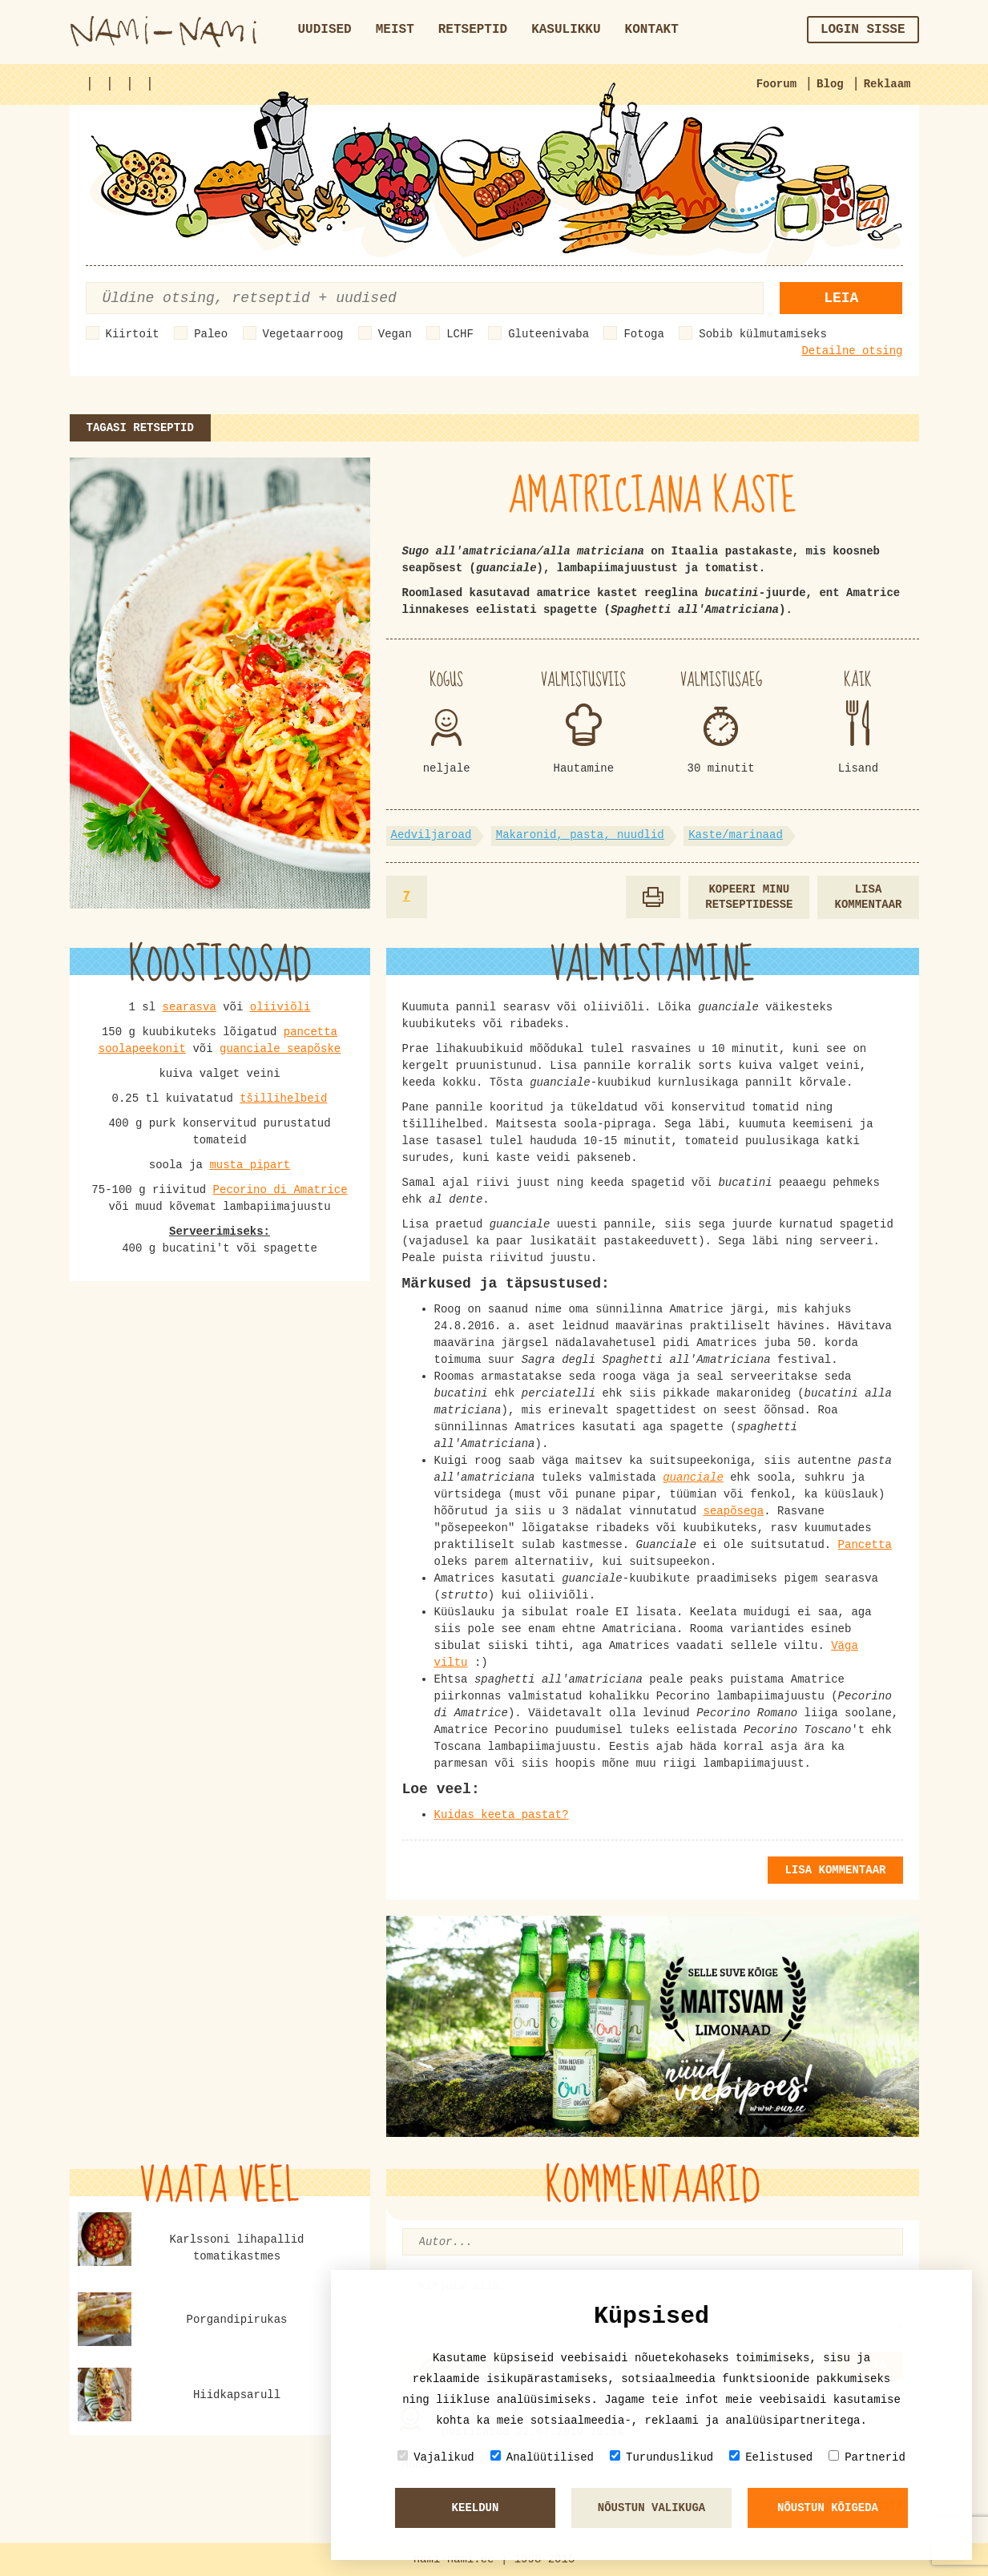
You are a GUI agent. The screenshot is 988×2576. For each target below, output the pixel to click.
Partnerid (867, 2457)
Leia (841, 298)
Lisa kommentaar (867, 897)
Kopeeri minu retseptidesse (748, 897)
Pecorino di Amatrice (280, 1189)
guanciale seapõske (280, 1048)
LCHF (460, 334)
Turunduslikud (661, 2457)
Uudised (325, 29)
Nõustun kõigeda (827, 2507)
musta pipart (249, 1165)
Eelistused (771, 2457)
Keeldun (475, 2507)
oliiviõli (280, 1007)
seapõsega (734, 1511)
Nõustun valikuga (651, 2507)
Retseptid (472, 29)
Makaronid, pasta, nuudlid (580, 834)
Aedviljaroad (431, 834)
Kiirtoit (132, 334)
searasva (189, 1007)
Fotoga (643, 334)
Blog (830, 84)
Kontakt (652, 29)
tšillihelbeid (283, 1098)
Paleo (211, 334)
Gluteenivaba (548, 334)
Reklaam (887, 84)
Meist (395, 29)
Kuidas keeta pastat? (501, 1814)
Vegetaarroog (303, 334)
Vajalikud (435, 2457)
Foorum (776, 84)
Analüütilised (542, 2457)
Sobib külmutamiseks (763, 334)
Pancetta (865, 1544)
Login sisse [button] (863, 29)
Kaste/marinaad (735, 834)
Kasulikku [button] (565, 29)
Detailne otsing (851, 351)
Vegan (395, 334)
